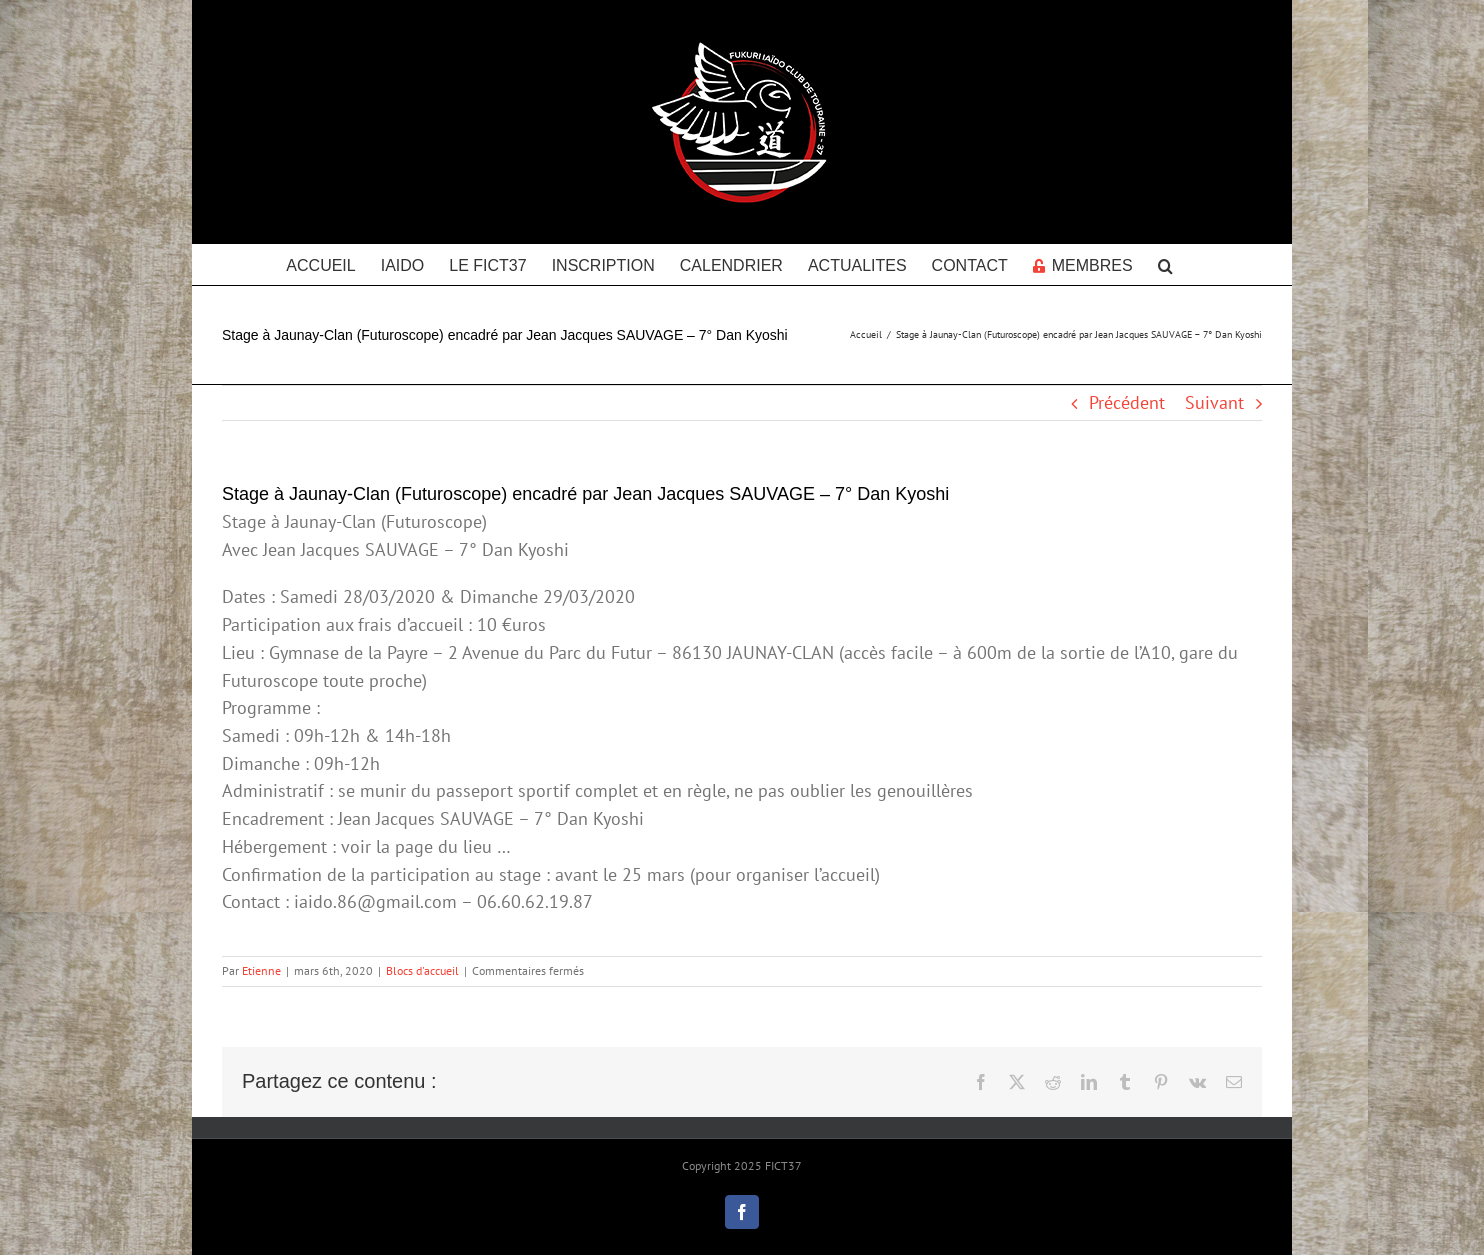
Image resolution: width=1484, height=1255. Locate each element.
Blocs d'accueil (422, 970)
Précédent (1127, 402)
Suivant (1214, 402)
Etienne (261, 970)
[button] (1165, 264)
